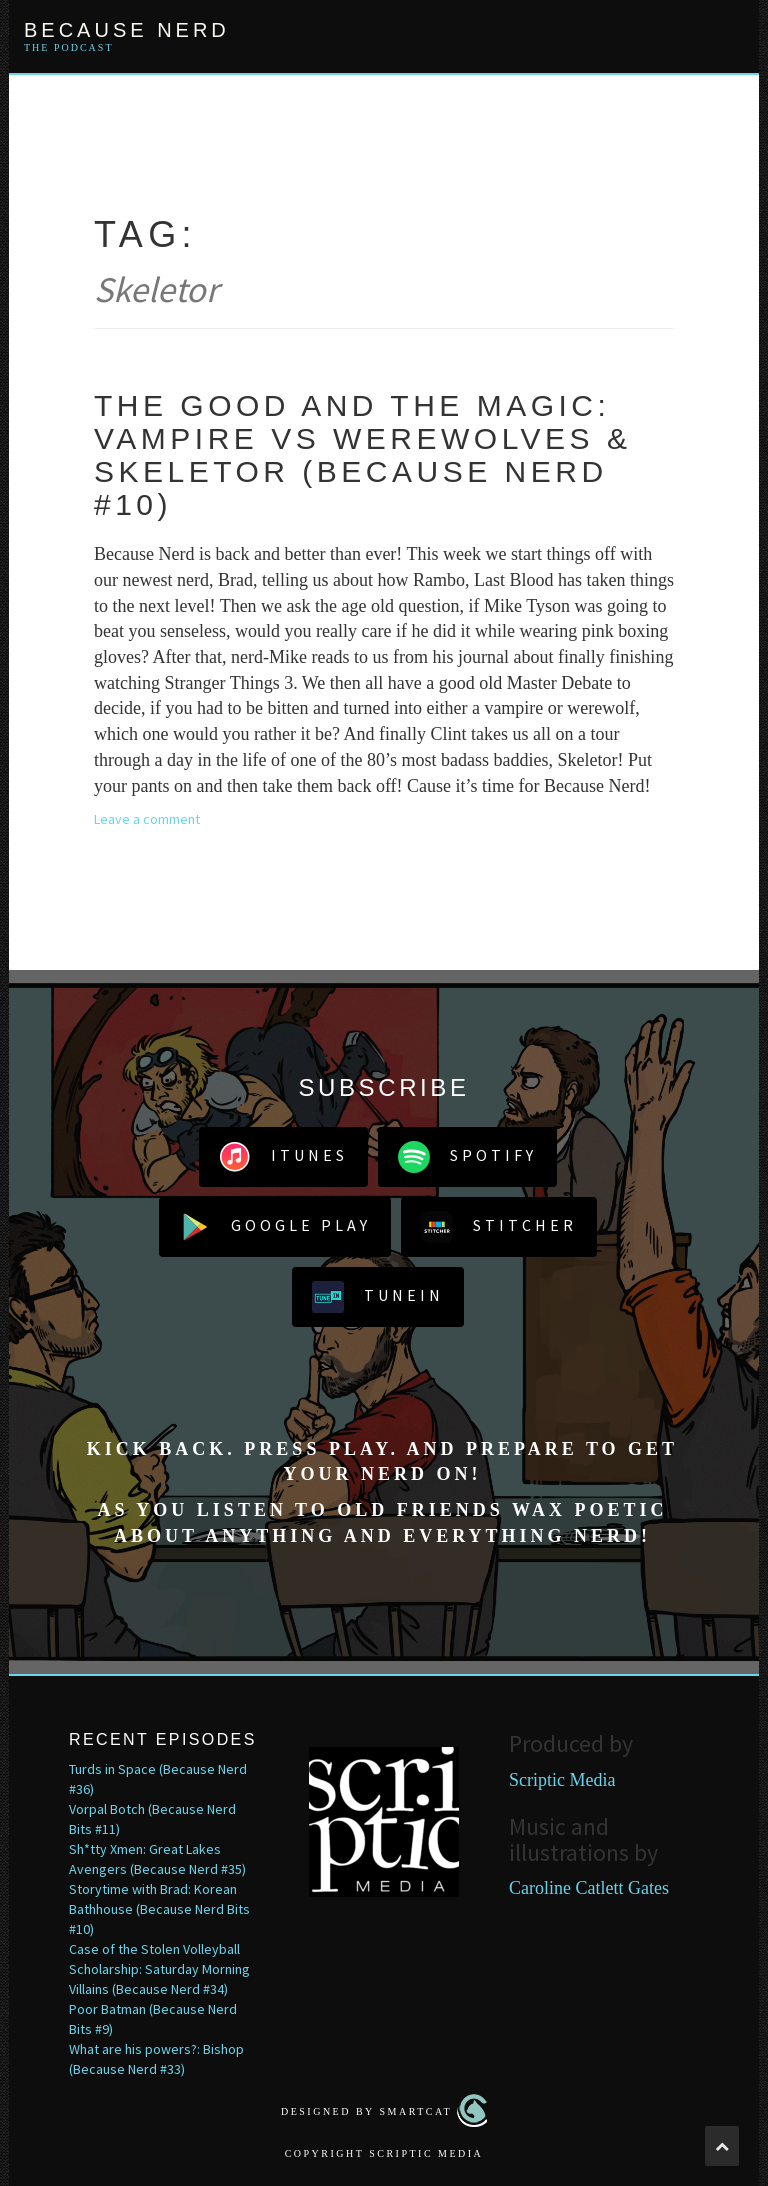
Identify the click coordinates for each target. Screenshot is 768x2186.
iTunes (283, 1157)
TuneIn (378, 1297)
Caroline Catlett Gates (589, 1888)
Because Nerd (127, 30)
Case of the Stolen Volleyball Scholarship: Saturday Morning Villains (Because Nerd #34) (159, 1969)
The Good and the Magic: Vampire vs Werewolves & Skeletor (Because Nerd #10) (362, 455)
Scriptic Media (562, 1780)
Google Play (275, 1227)
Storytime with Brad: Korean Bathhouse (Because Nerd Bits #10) (159, 1909)
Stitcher (499, 1227)
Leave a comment (147, 819)
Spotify (467, 1157)
